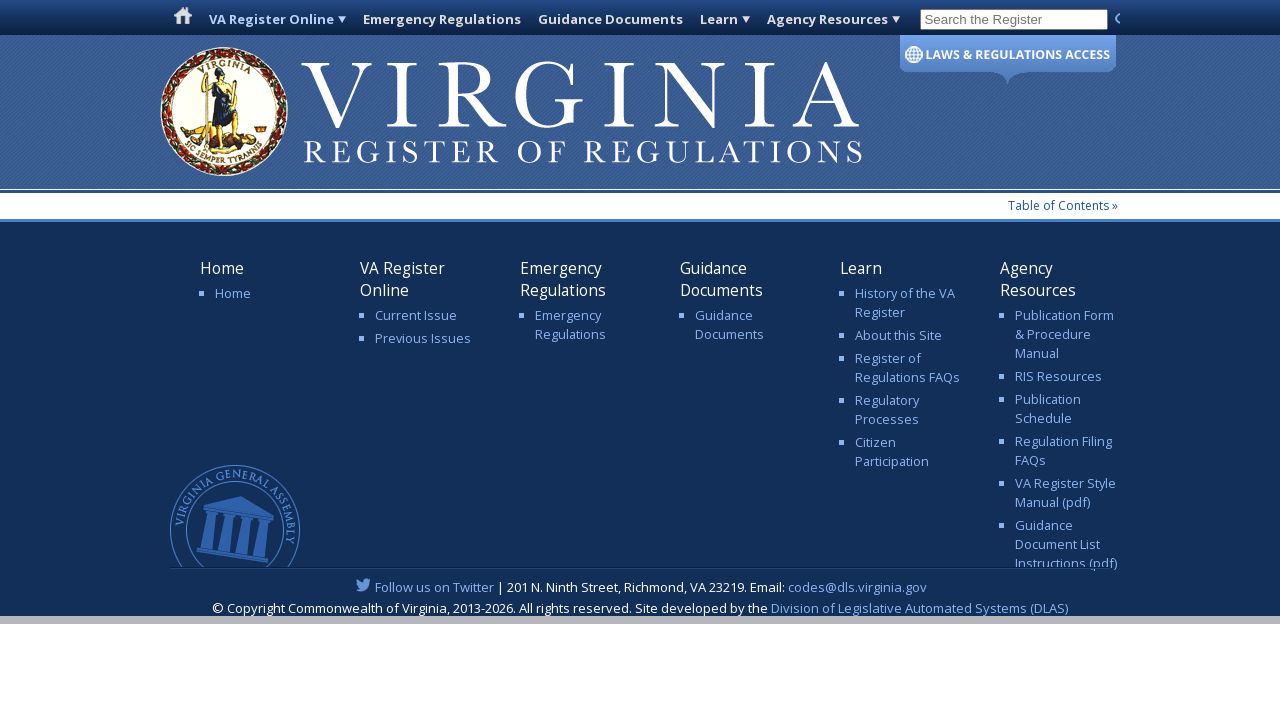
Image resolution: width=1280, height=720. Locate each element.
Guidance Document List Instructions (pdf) (1066, 544)
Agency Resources (827, 19)
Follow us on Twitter (434, 587)
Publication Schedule (1048, 408)
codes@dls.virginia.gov (857, 587)
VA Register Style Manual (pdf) (1065, 492)
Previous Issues (423, 338)
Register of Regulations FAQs (907, 367)
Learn (719, 19)
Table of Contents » (1063, 205)
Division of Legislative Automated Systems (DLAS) (919, 608)
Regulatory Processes (887, 409)
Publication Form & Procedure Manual (1064, 334)
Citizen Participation (892, 451)
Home (233, 293)
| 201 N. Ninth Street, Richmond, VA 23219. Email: (640, 587)
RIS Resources (1058, 376)
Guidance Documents (610, 19)
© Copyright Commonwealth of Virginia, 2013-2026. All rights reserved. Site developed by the (640, 608)
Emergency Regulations (442, 19)
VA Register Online (271, 19)
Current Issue (416, 315)
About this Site (898, 335)
